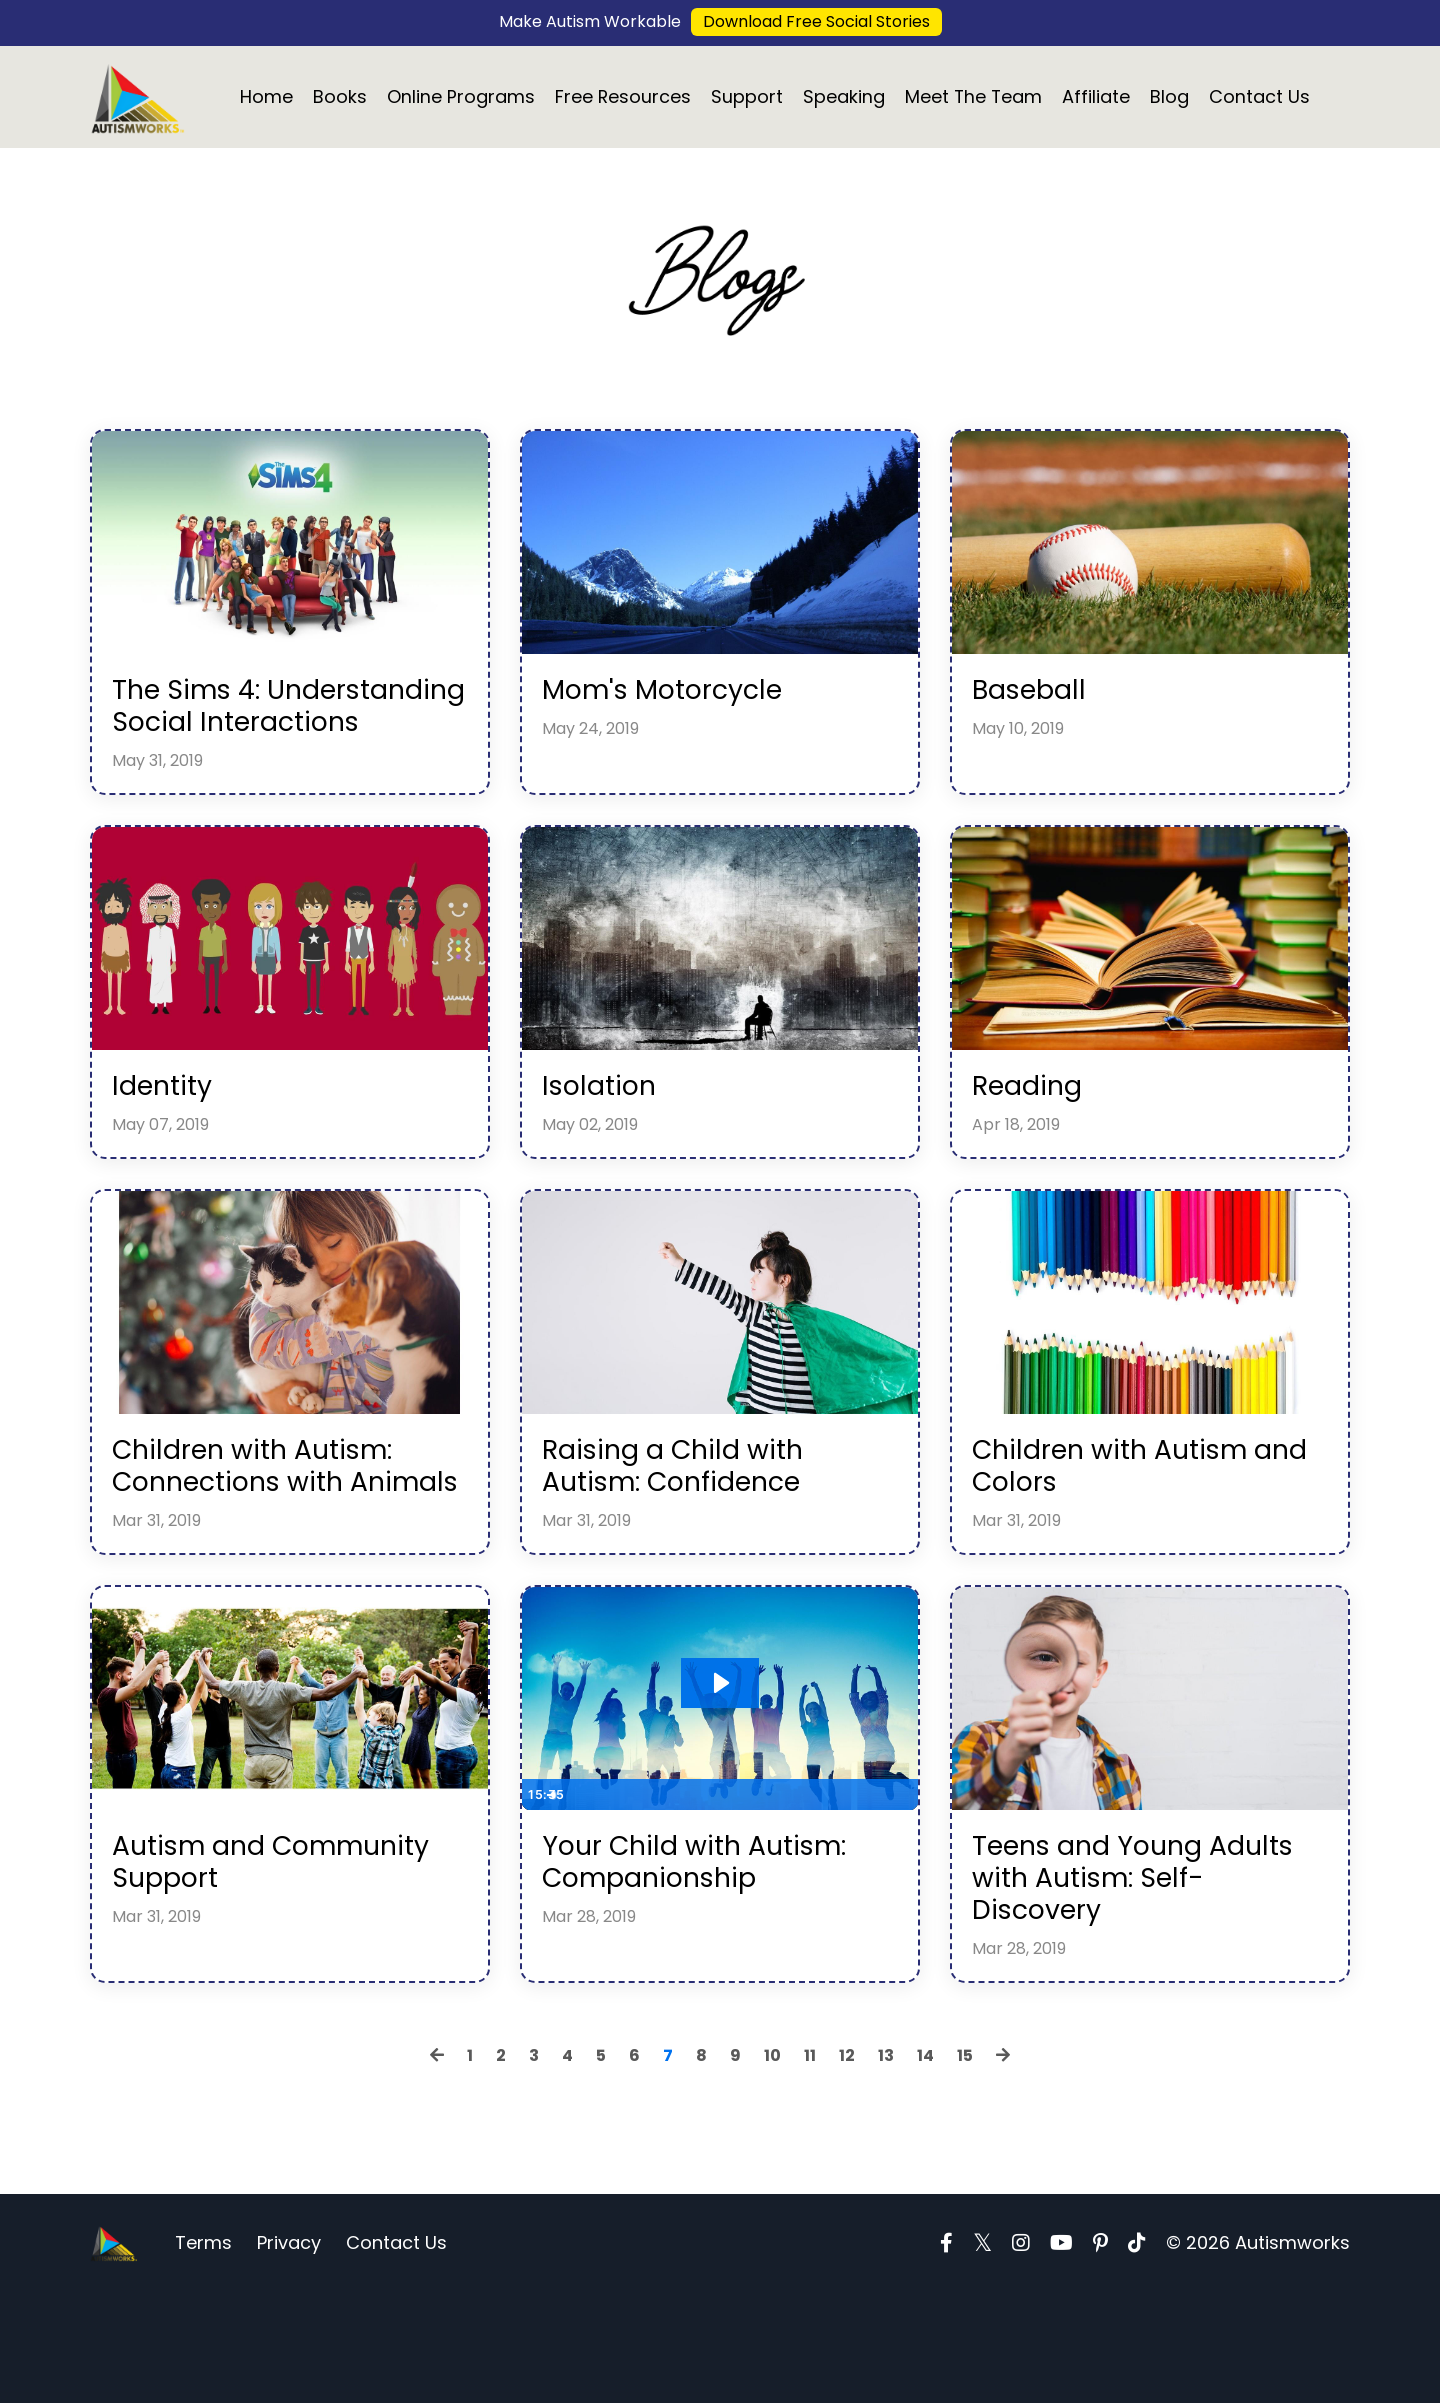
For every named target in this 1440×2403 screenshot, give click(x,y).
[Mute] (824, 1893)
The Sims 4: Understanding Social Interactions (271, 733)
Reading (1033, 1137)
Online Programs (460, 96)
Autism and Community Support (264, 1964)
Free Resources (622, 96)
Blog (1171, 96)
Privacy (289, 2352)
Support (747, 96)
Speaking (844, 96)
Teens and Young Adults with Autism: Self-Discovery (1113, 1982)
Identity (167, 1137)
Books (339, 96)
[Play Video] (540, 1893)
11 (810, 2166)
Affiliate (1098, 96)
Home (265, 96)
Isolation (605, 1137)
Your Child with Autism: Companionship (712, 1964)
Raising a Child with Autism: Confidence (688, 1524)
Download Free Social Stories (816, 21)
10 (772, 2166)
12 (847, 2166)
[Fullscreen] (900, 1893)
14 (925, 2166)
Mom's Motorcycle (675, 697)
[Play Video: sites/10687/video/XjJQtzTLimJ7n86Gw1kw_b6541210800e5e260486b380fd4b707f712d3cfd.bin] (720, 1781)
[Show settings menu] (862, 1893)
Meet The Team (974, 96)
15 (965, 2166)
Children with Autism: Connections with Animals (269, 1542)
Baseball (1035, 697)
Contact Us (1261, 96)
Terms (203, 2352)
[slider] (701, 1893)
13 (886, 2166)
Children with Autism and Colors (1126, 1524)
